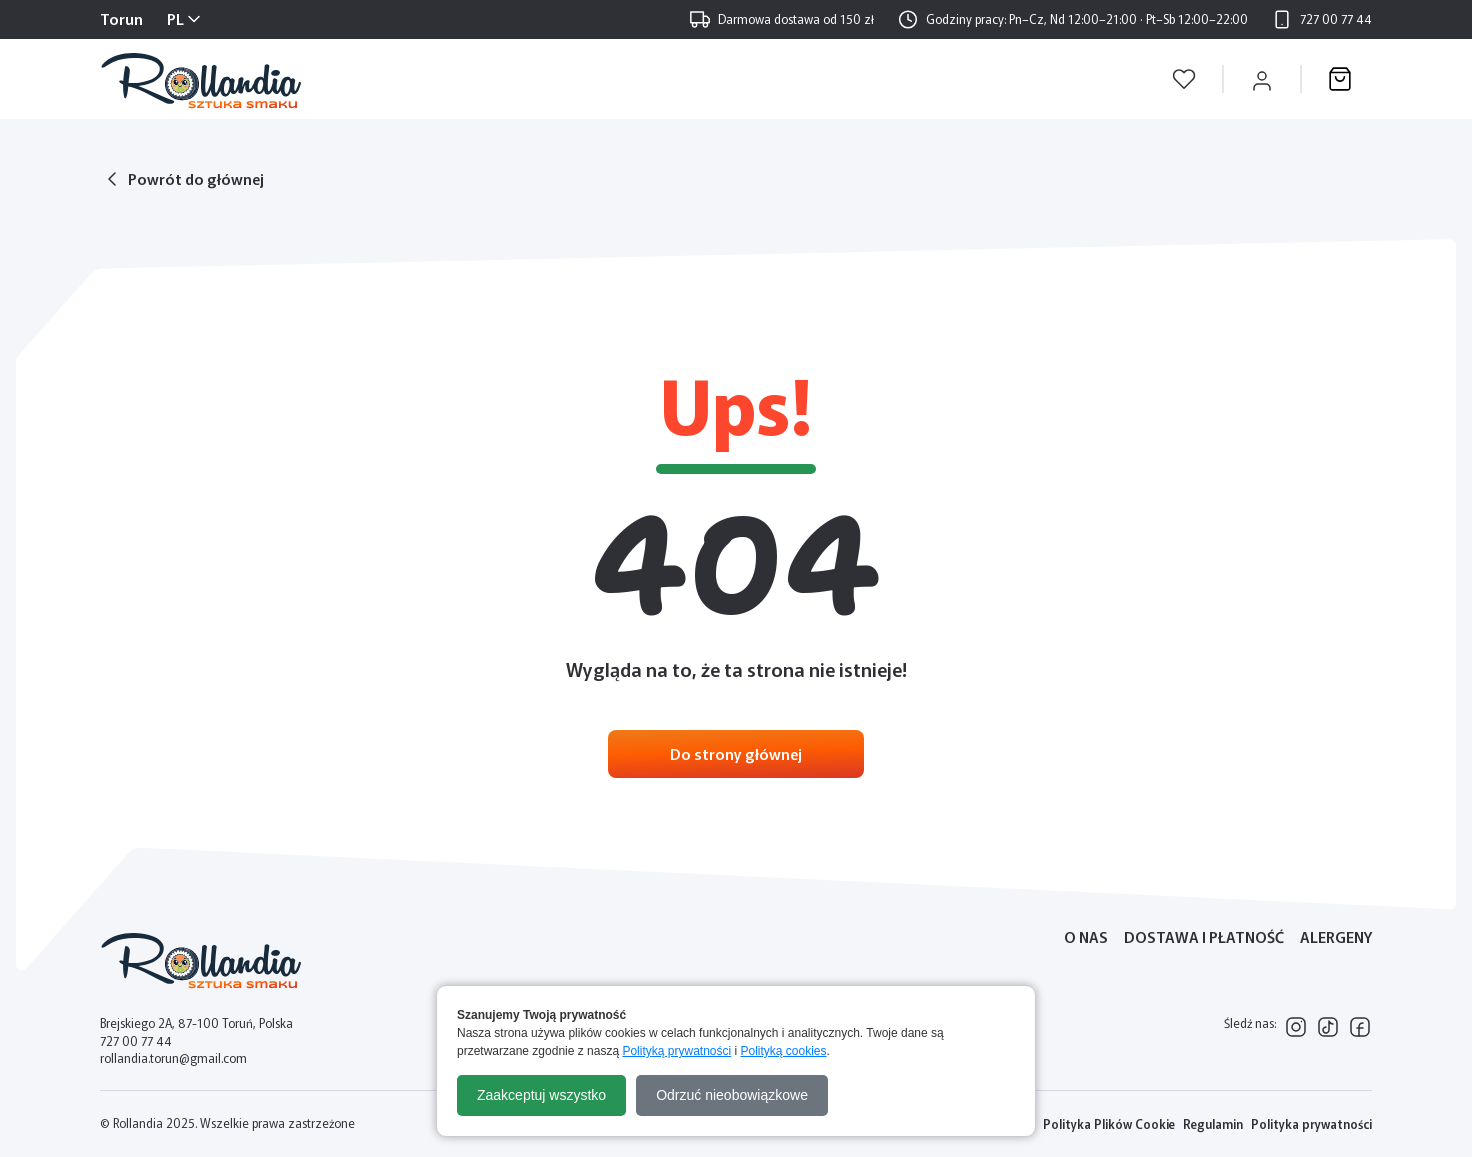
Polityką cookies (784, 1051)
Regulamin (1213, 1123)
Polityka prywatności (1311, 1123)
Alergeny (1336, 936)
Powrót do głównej (196, 178)
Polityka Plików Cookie (1109, 1123)
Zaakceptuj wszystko (541, 1095)
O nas (1086, 936)
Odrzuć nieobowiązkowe (732, 1095)
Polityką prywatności (676, 1051)
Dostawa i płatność (1204, 936)
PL (175, 18)
